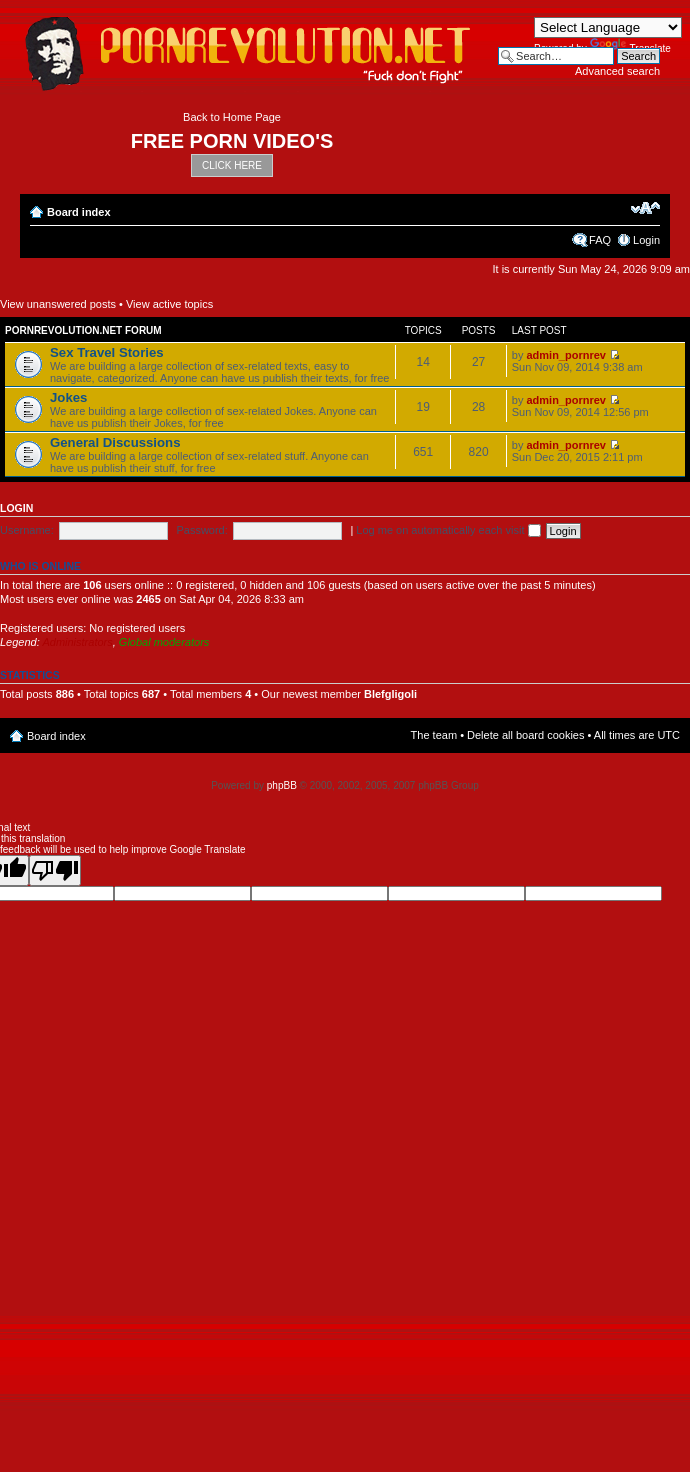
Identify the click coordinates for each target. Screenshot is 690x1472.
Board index (79, 212)
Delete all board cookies (525, 735)
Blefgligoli (390, 694)
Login (646, 240)
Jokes (68, 397)
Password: (201, 530)
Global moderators (164, 642)
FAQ (600, 240)
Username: (27, 530)
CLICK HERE (232, 165)
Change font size (645, 208)
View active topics (169, 304)
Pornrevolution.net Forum (83, 330)
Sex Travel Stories (107, 352)
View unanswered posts (58, 304)
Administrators (77, 642)
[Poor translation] (55, 870)
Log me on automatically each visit (448, 530)
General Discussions (115, 442)
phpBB (282, 785)
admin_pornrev (565, 355)
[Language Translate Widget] (608, 27)
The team (434, 735)
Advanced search (617, 71)
